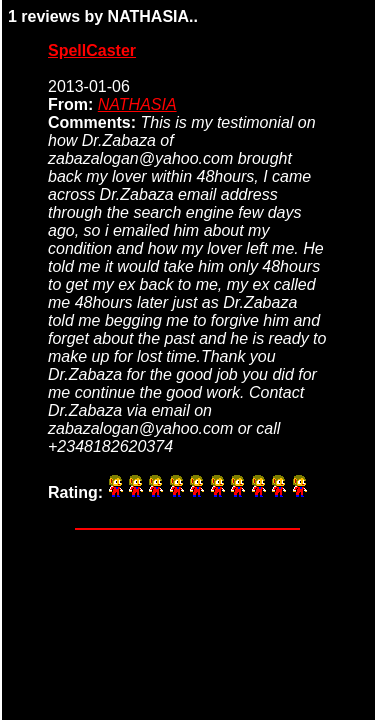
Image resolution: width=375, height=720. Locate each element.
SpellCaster (92, 50)
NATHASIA (137, 104)
